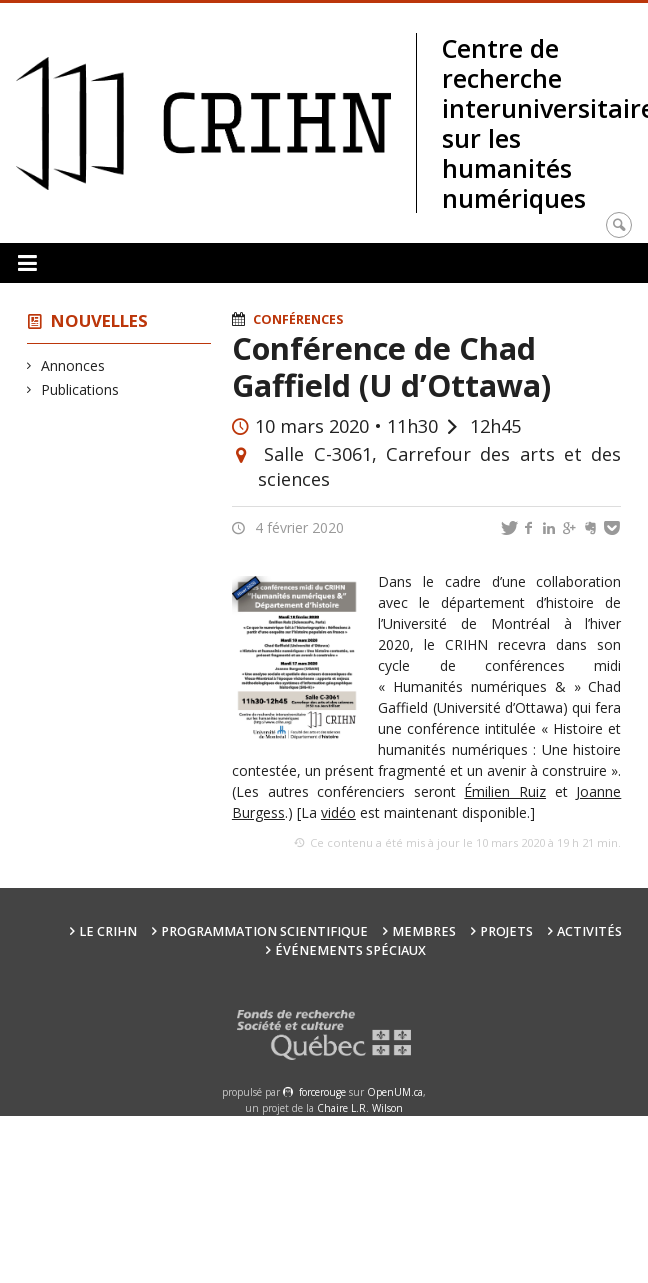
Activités (589, 931)
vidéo (338, 812)
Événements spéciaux (350, 950)
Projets (506, 931)
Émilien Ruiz (505, 791)
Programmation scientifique (264, 931)
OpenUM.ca (395, 1092)
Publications (80, 389)
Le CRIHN (108, 931)
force (322, 1092)
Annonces (73, 365)
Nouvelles (99, 320)
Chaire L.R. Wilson (360, 1108)
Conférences (298, 319)
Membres (424, 931)
